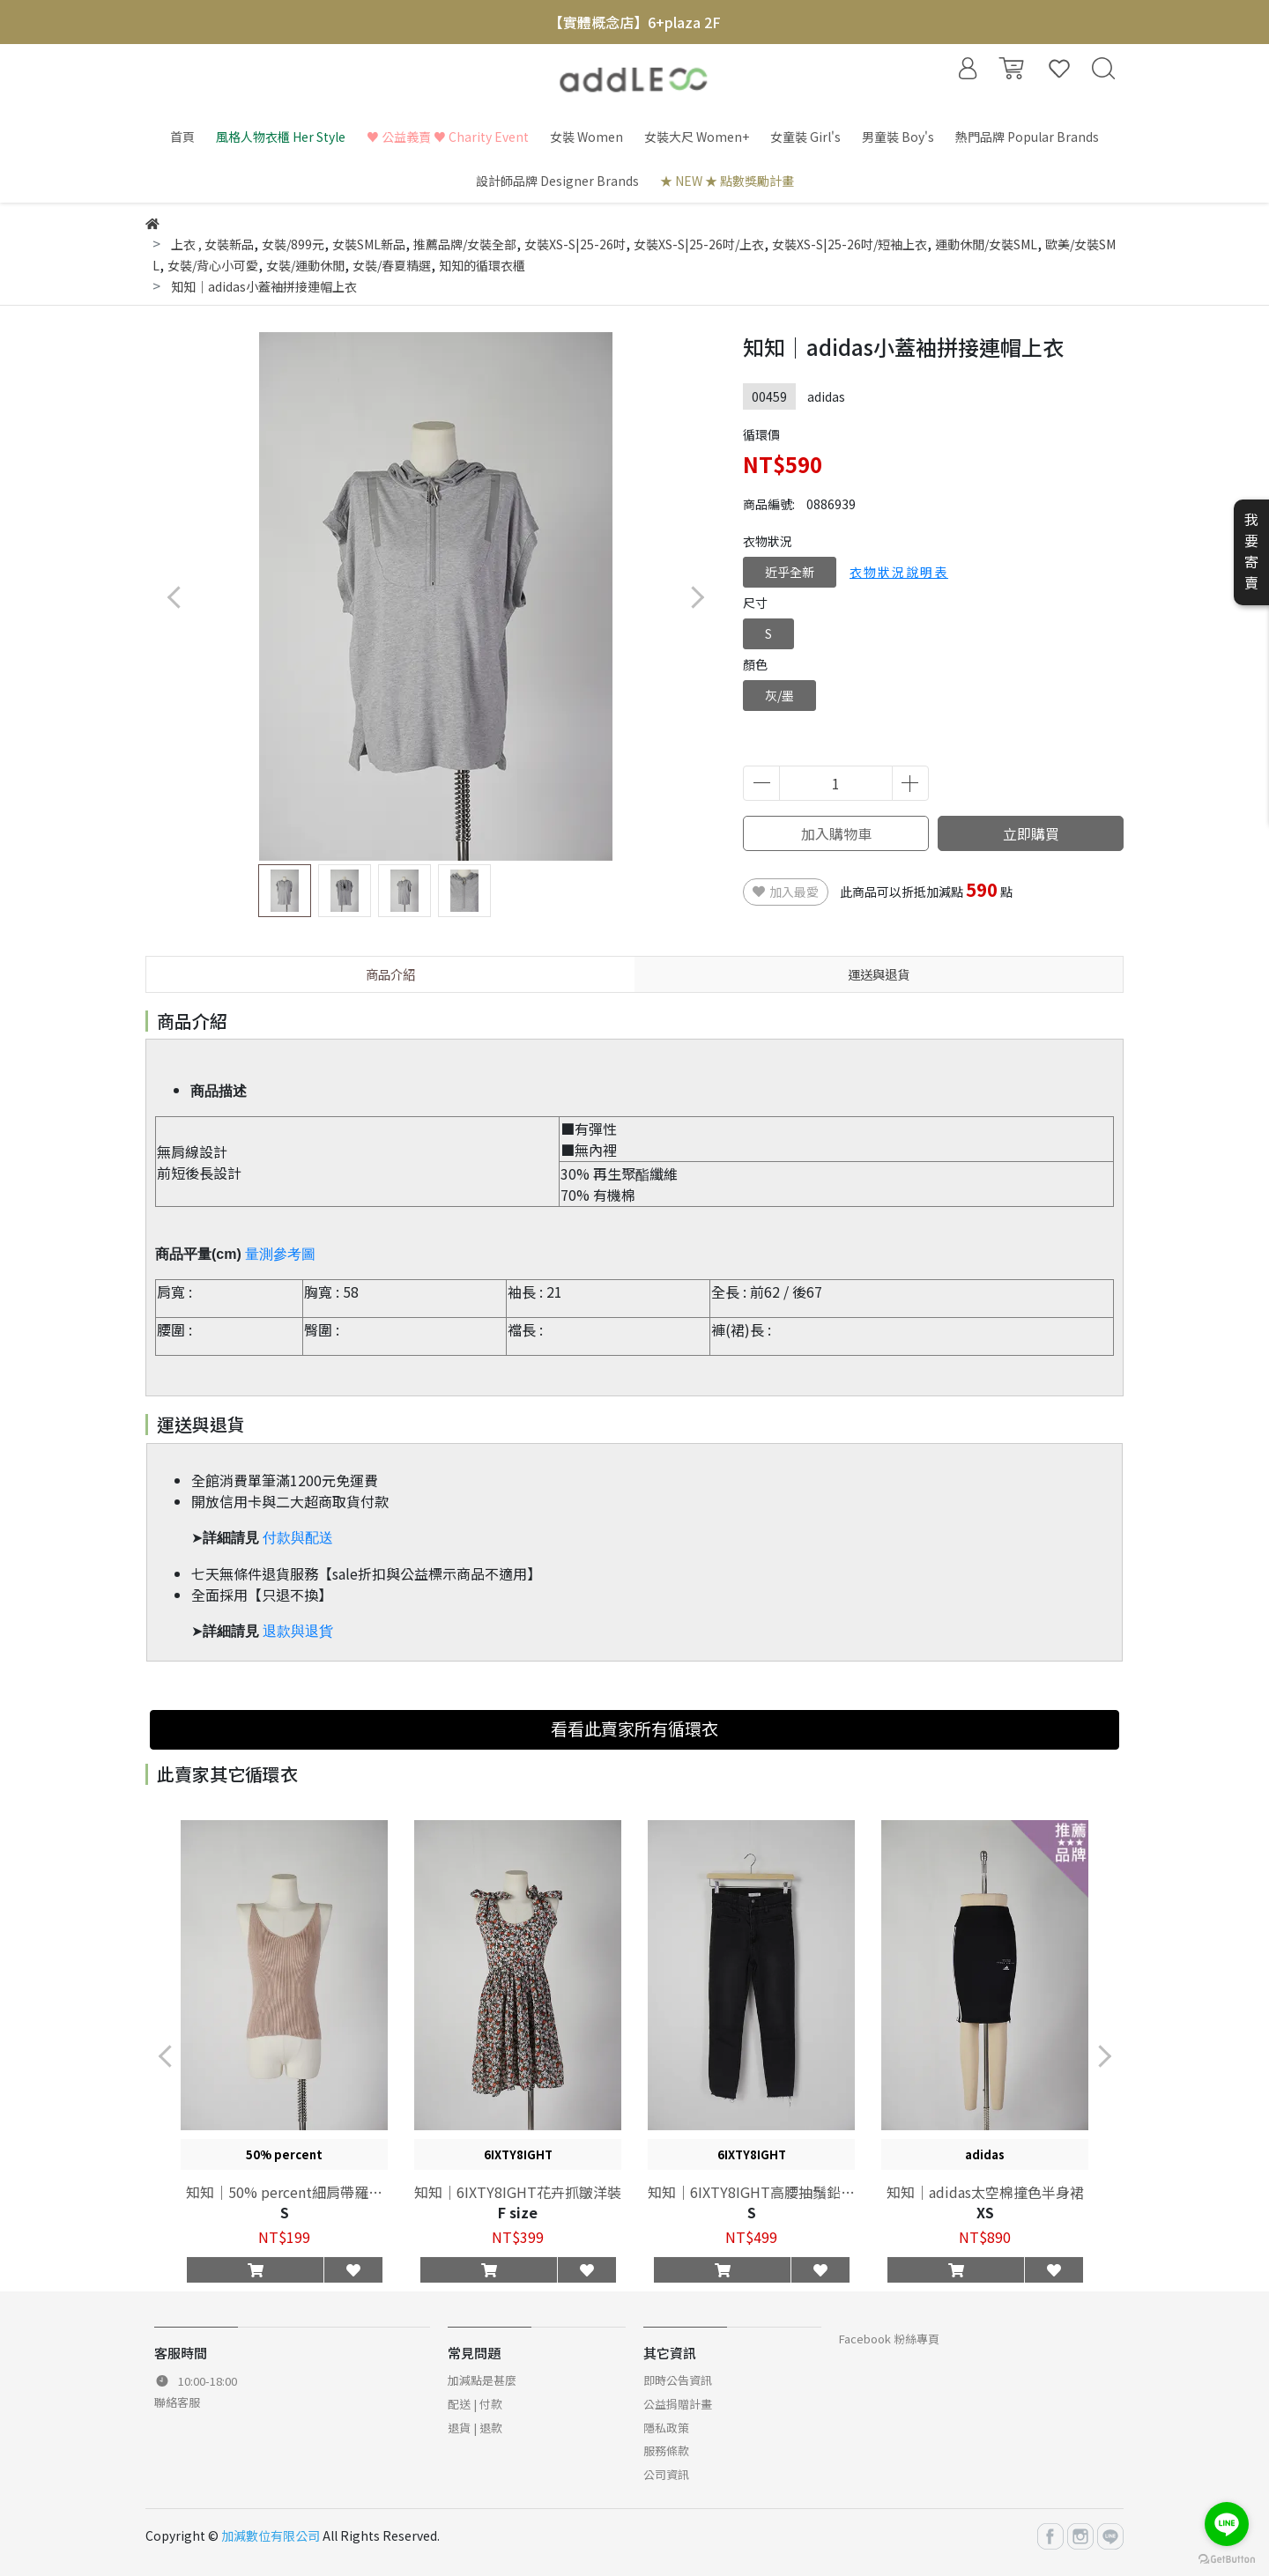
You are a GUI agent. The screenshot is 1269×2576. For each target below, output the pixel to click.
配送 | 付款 (475, 2403)
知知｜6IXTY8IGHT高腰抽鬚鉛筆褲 (751, 2192)
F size (518, 2212)
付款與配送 (298, 1537)
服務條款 (666, 2450)
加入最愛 (786, 891)
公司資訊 (666, 2474)
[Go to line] (1227, 2524)
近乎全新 (789, 572)
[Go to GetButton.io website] (1226, 2558)
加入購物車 (836, 833)
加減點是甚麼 (482, 2380)
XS (985, 2212)
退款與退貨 (298, 1631)
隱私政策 (666, 2427)
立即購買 (1031, 833)
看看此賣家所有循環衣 (634, 1728)
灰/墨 (779, 695)
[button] (696, 597)
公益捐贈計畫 (677, 2403)
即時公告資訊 (677, 2380)
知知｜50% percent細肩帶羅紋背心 (284, 2192)
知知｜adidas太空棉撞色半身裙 (985, 2192)
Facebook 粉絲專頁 (889, 2338)
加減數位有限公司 (270, 2535)
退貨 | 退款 (475, 2427)
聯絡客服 (177, 2402)
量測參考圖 (280, 1254)
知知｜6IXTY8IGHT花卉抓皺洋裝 (517, 2192)
